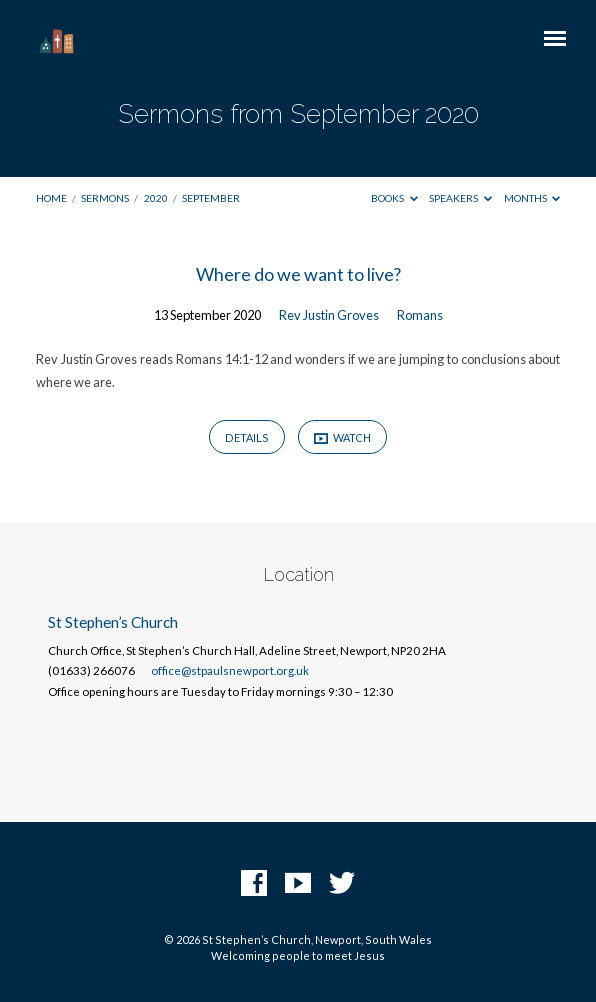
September (211, 198)
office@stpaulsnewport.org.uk (230, 670)
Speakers (460, 198)
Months (532, 198)
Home (51, 198)
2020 (156, 198)
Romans (420, 315)
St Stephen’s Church (113, 622)
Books (394, 198)
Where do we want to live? (298, 274)
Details (247, 437)
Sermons (105, 198)
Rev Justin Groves (329, 315)
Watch (343, 438)
